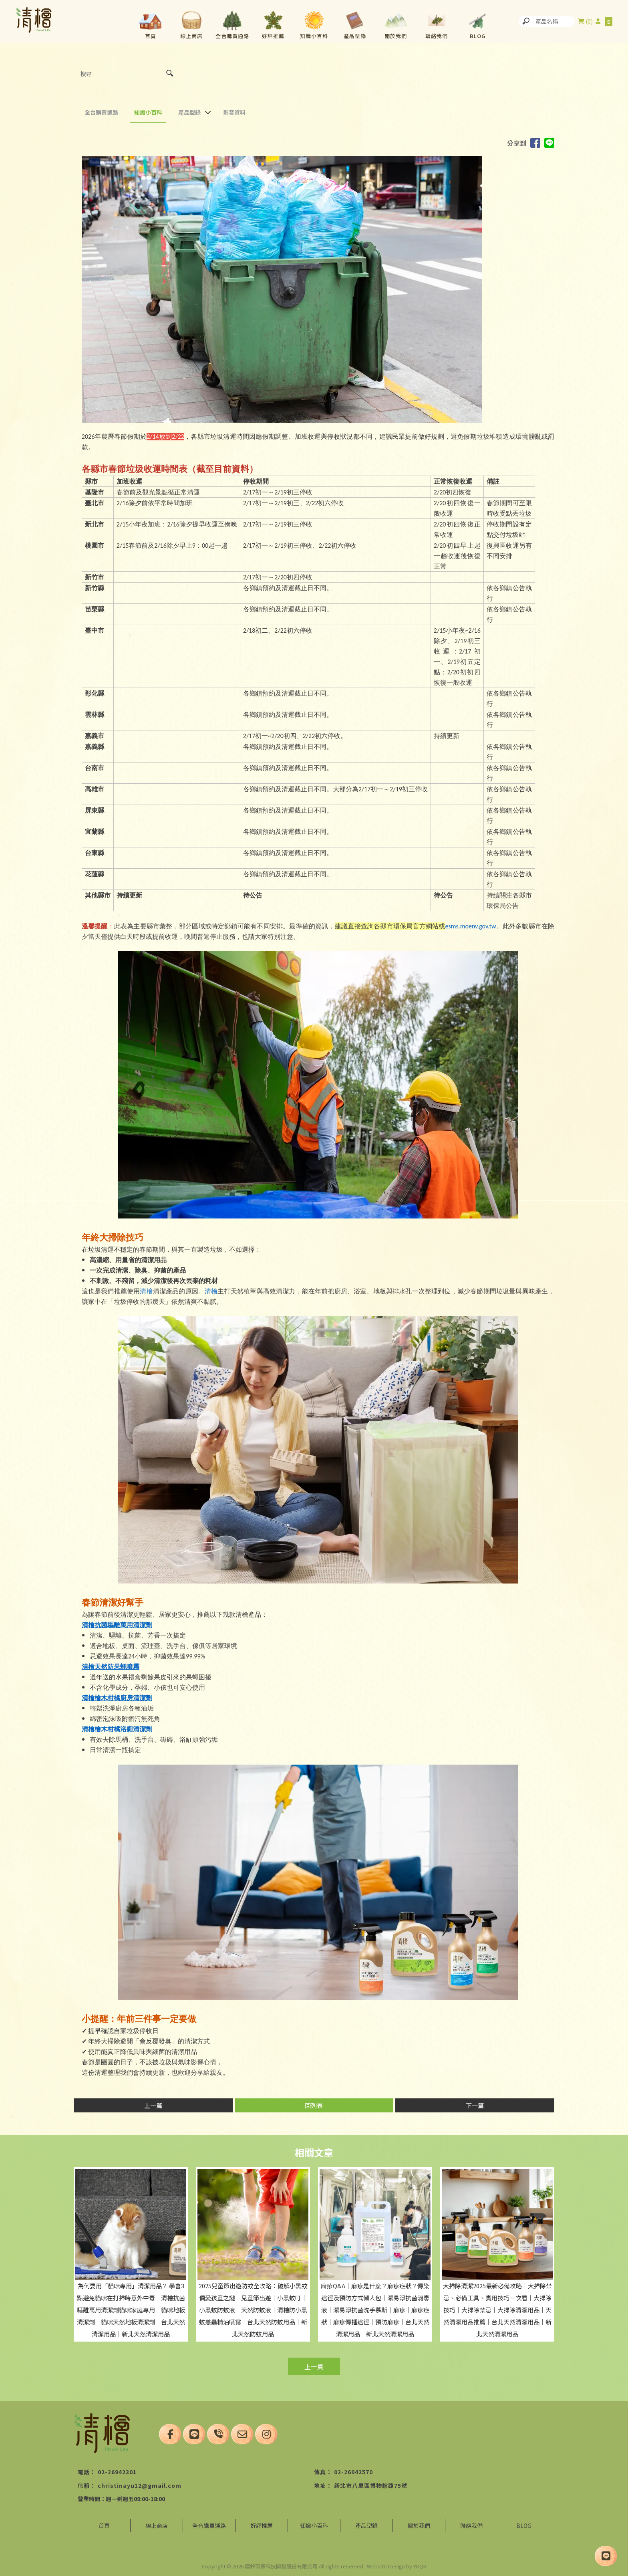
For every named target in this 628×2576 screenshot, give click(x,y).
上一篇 (153, 2105)
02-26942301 (117, 2472)
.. (364, 2566)
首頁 (150, 36)
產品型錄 (355, 36)
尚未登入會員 (598, 21)
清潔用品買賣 (111, 2552)
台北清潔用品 (144, 2552)
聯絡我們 (436, 36)
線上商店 (191, 36)
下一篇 (475, 2105)
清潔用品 (83, 2552)
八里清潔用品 (219, 2552)
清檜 (146, 1291)
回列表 (314, 2105)
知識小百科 (314, 36)
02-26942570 (353, 2472)
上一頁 (314, 2366)
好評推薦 (273, 36)
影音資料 (234, 112)
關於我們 (395, 36)
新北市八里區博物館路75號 (370, 2485)
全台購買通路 (232, 36)
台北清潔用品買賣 (257, 2552)
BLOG (477, 36)
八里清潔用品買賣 (182, 2552)
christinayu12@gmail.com (139, 2485)
